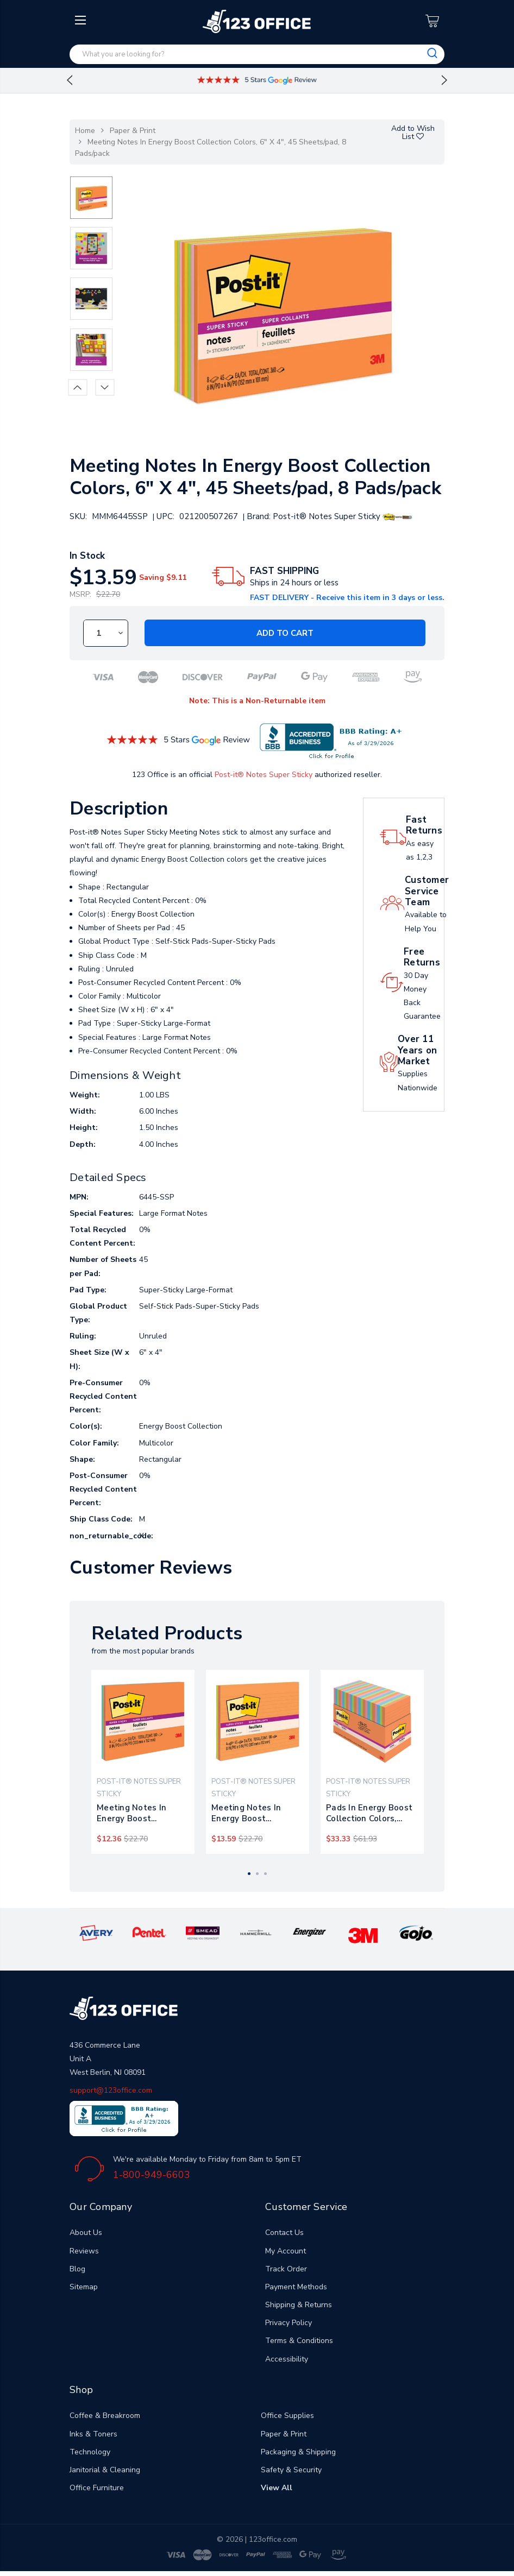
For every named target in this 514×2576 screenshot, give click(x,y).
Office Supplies (287, 2415)
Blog (77, 2269)
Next (444, 80)
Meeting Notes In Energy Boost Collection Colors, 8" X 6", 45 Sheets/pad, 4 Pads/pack (141, 1813)
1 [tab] (249, 1873)
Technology (90, 2452)
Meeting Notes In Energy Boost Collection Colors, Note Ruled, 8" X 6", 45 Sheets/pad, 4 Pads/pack (257, 1813)
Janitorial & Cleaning (105, 2470)
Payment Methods (296, 2287)
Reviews (84, 2251)
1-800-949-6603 (151, 2174)
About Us (86, 2232)
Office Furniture (97, 2488)
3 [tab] (265, 1873)
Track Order (286, 2269)
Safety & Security (291, 2470)
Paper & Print (132, 130)
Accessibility (286, 2359)
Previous (69, 80)
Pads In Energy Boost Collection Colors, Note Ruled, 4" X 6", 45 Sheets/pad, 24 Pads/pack (371, 1813)
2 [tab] (257, 1873)
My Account (285, 2251)
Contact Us (284, 2232)
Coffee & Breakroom (105, 2415)
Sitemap (84, 2287)
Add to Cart (285, 633)
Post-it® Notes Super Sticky (263, 774)
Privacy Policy (288, 2323)
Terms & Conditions (299, 2340)
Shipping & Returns (298, 2305)
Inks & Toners (93, 2434)
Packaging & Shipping (298, 2452)
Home (85, 130)
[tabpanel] (143, 1762)
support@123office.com (111, 2090)
